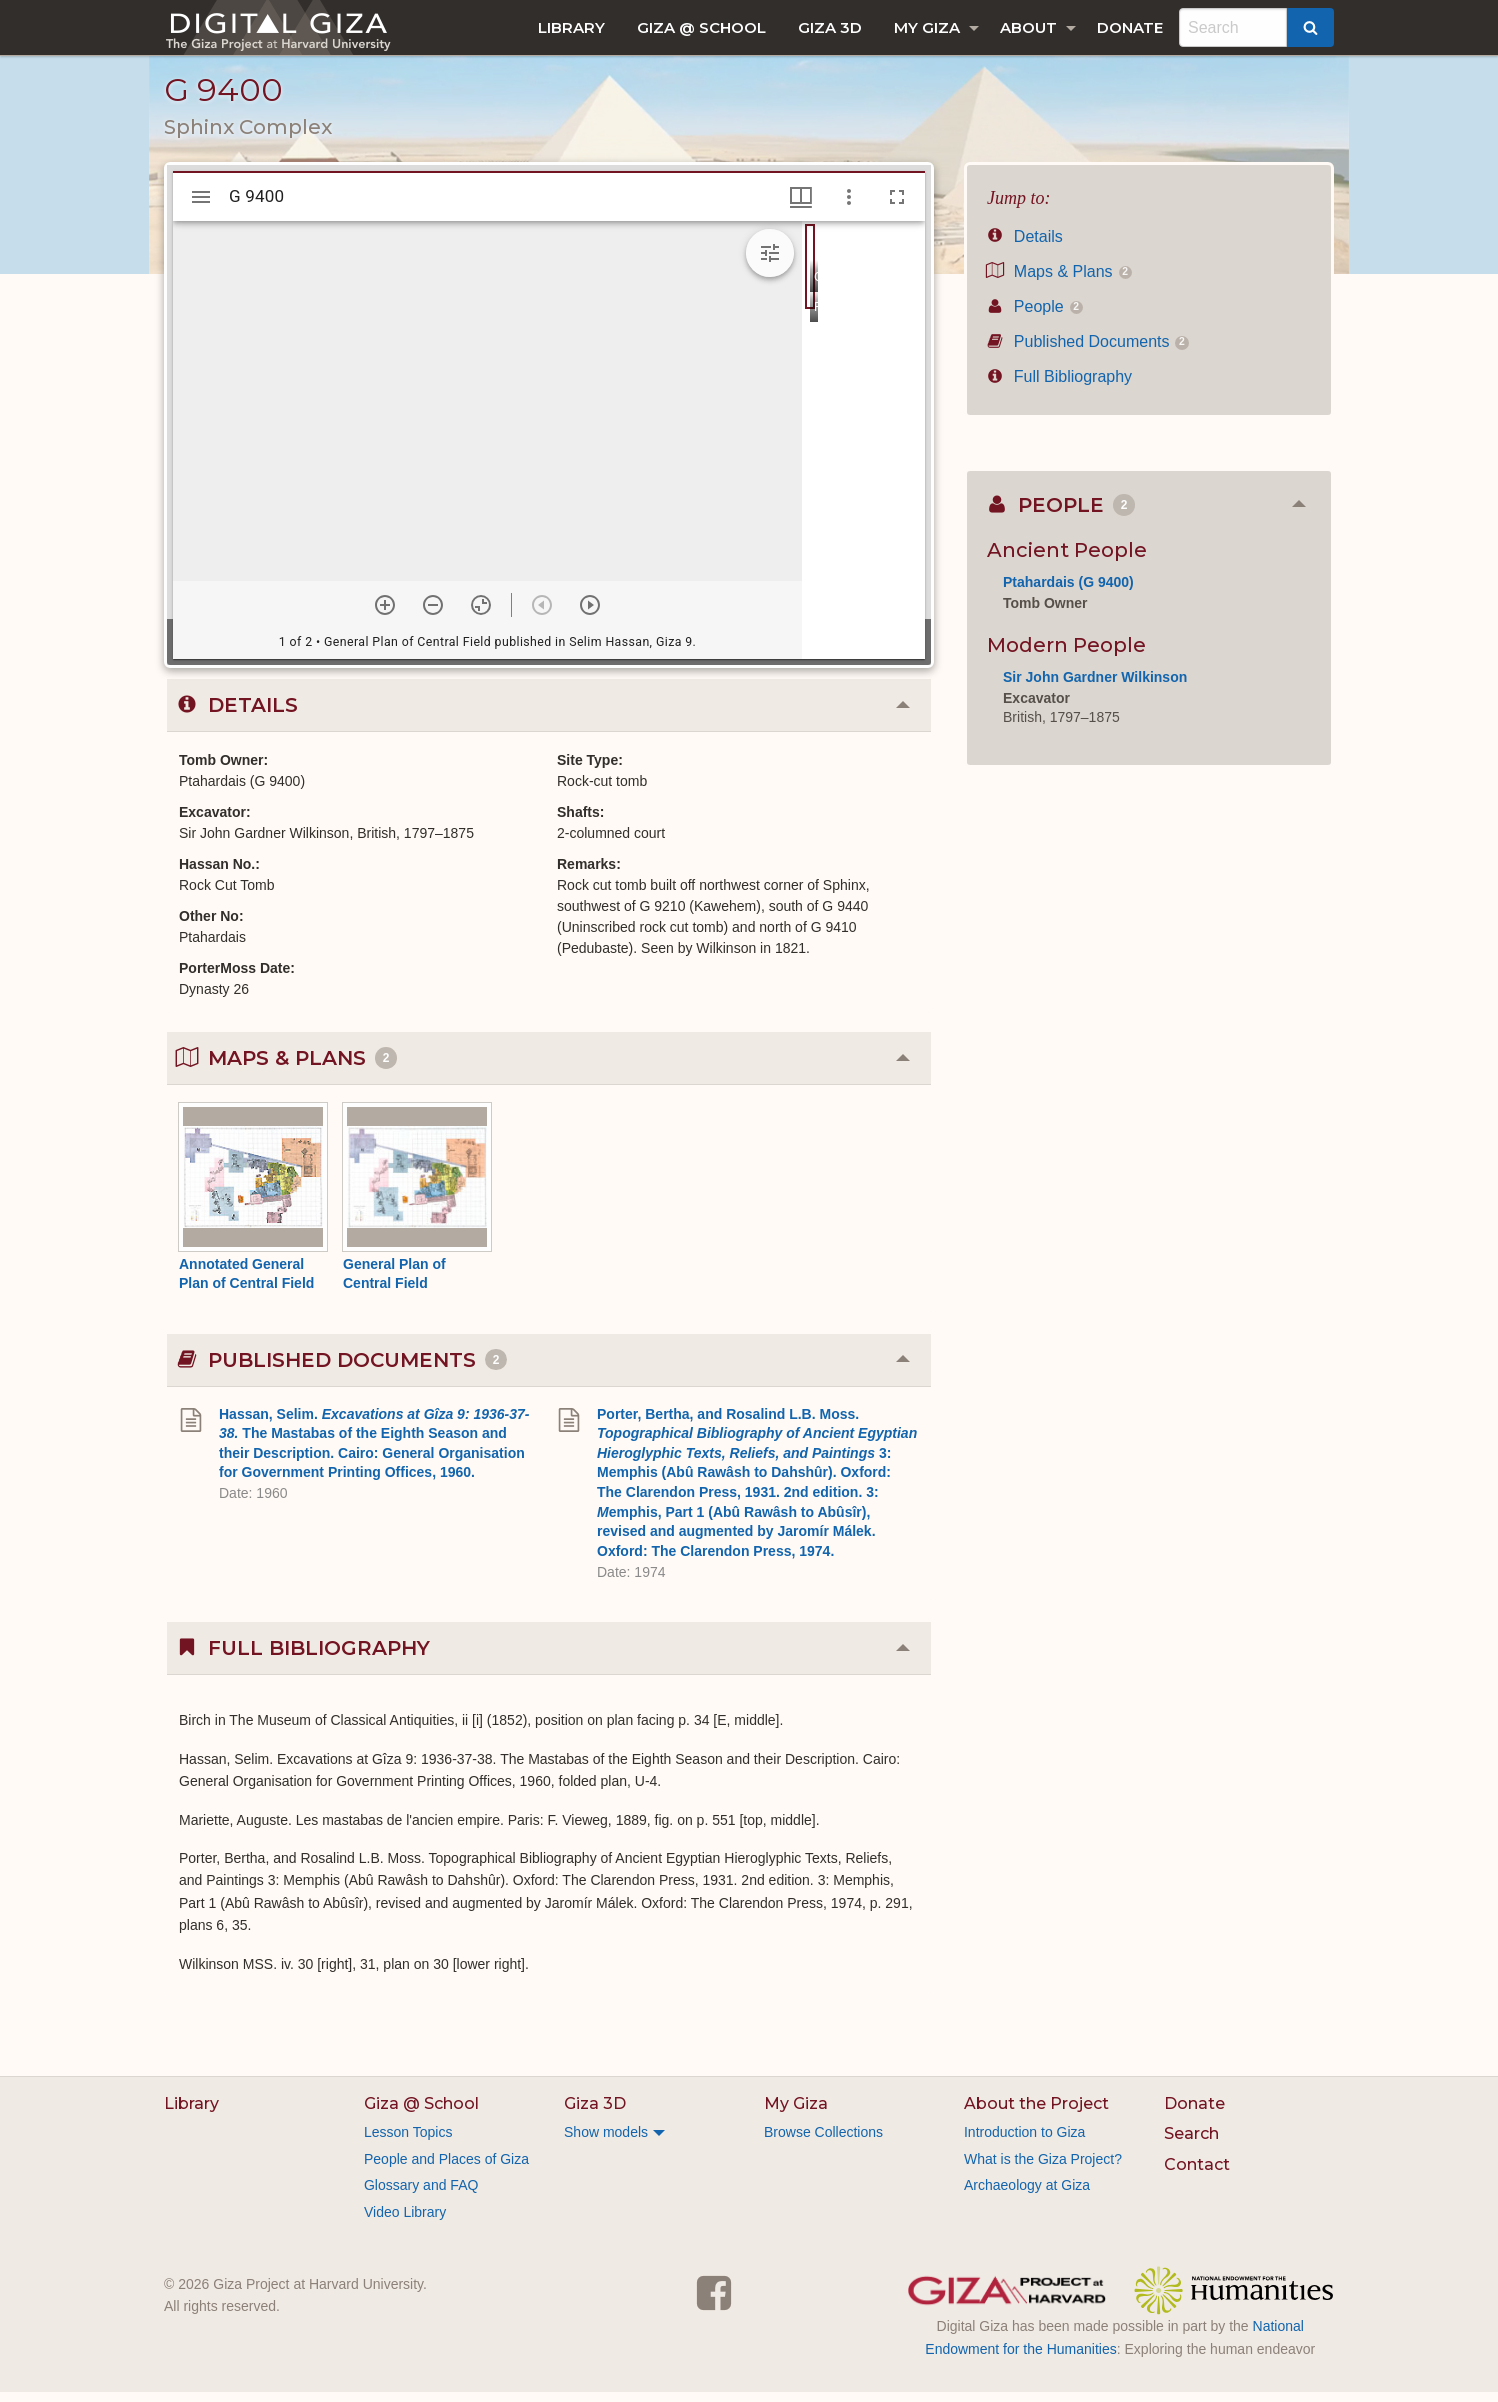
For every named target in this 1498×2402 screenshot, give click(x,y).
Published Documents (1088, 351)
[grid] (863, 450)
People (1035, 316)
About (1028, 27)
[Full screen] (897, 207)
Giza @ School (701, 27)
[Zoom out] (433, 615)
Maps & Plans (1059, 281)
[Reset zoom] (481, 615)
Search (1191, 2143)
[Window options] (849, 207)
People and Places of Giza (446, 2169)
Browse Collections (823, 2142)
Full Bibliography (1059, 386)
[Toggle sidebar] (201, 207)
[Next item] (590, 615)
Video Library (405, 2222)
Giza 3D (830, 27)
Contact (1197, 2174)
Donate (1130, 27)
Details (1025, 246)
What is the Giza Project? (1043, 2169)
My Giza (927, 27)
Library (571, 27)
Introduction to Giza (1024, 2142)
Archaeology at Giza (1027, 2195)
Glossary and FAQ (421, 2195)
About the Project (1036, 2113)
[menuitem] (571, 27)
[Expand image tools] (770, 263)
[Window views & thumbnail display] (801, 207)
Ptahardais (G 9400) (1068, 592)
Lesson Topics (408, 2142)
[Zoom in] (385, 615)
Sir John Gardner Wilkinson (1095, 687)
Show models (606, 2142)
